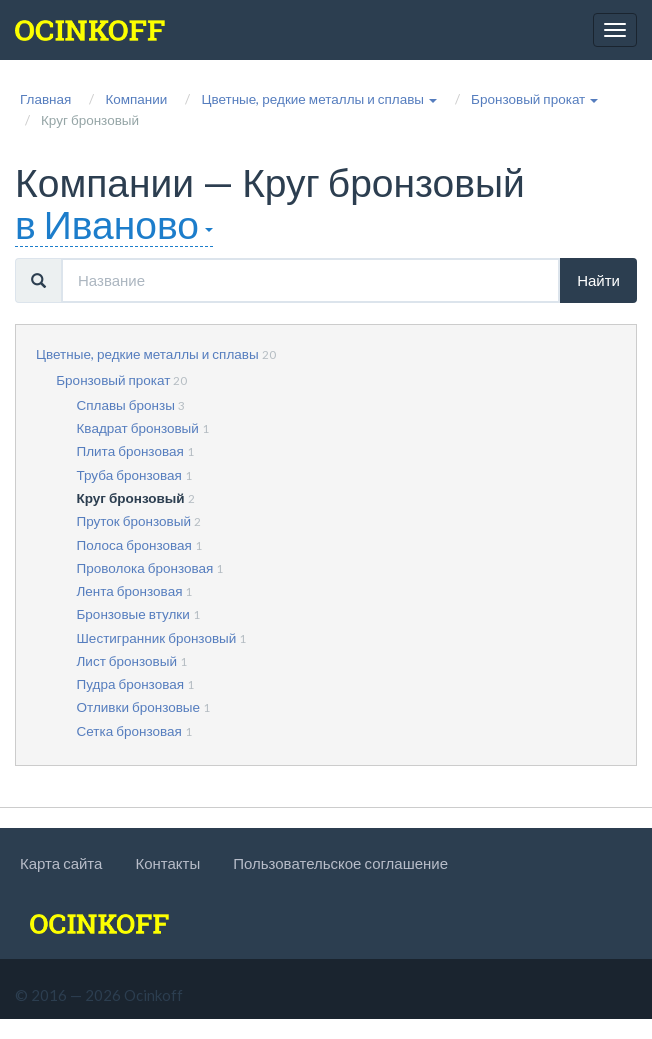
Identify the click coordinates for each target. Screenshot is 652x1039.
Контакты (167, 863)
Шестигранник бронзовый (157, 638)
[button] (319, 99)
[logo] (90, 30)
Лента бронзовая (130, 591)
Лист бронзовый (127, 661)
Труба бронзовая (129, 475)
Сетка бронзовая (129, 731)
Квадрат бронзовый (138, 428)
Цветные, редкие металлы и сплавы (147, 354)
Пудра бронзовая (131, 684)
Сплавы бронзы (126, 405)
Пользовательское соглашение (340, 863)
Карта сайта (61, 863)
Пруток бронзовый (134, 521)
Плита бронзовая (130, 451)
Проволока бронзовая (145, 568)
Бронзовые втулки (133, 614)
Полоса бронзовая (134, 545)
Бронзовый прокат (113, 380)
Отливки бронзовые (139, 707)
